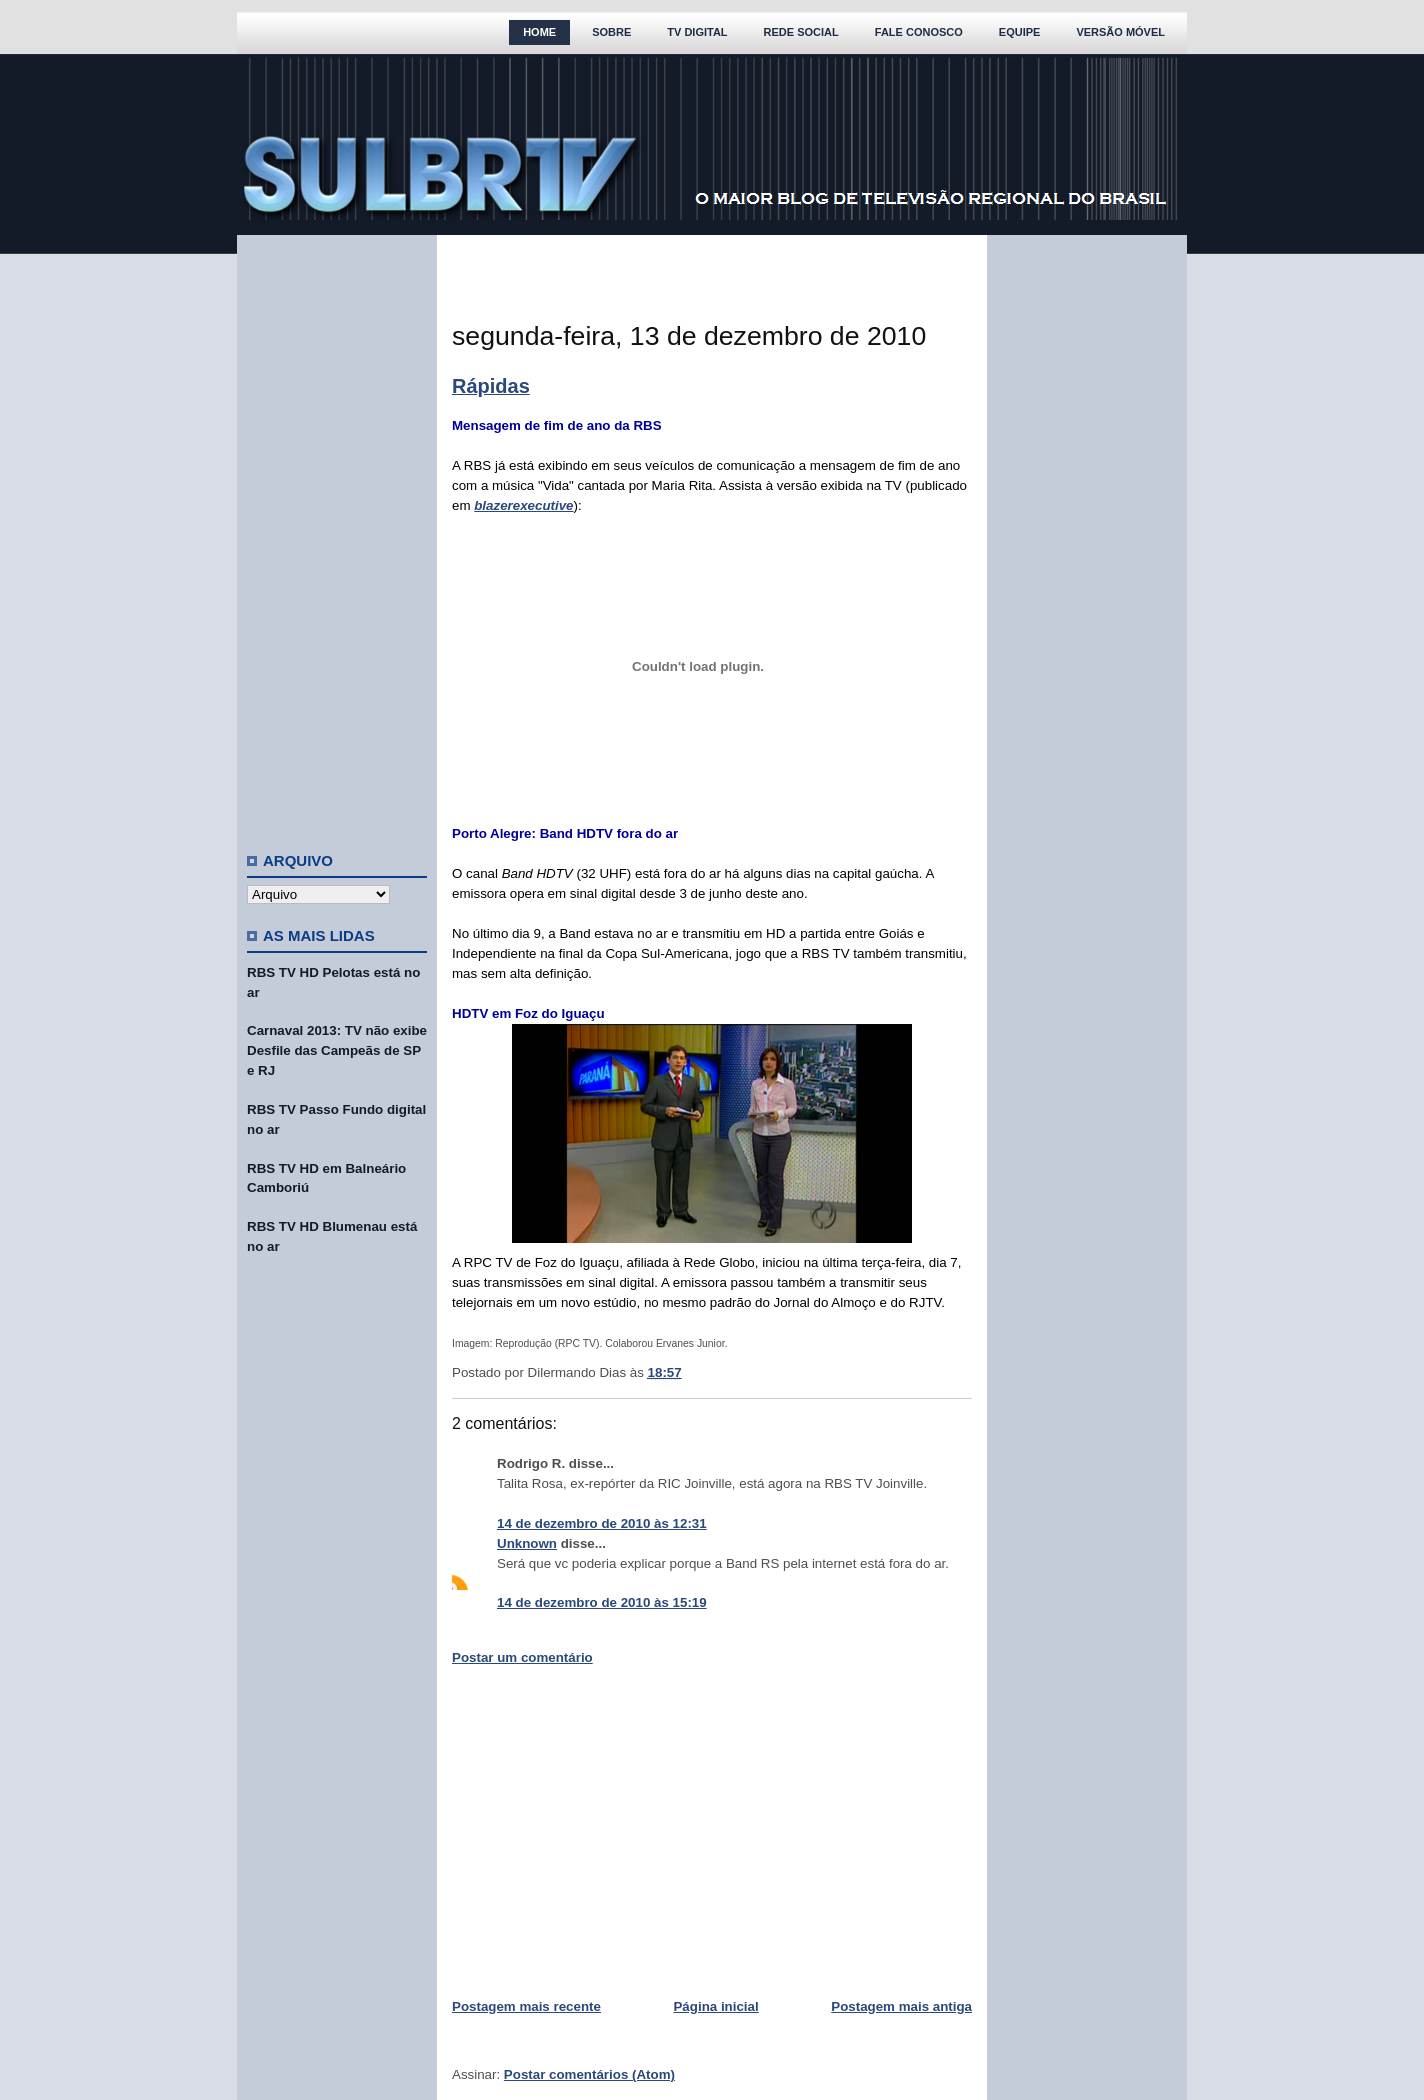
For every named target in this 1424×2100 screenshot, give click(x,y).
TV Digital (697, 32)
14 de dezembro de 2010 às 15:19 (602, 1602)
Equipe (1020, 32)
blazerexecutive (523, 505)
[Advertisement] (337, 535)
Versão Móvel (1120, 32)
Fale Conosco (919, 32)
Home (539, 32)
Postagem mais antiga (901, 2006)
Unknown (527, 1543)
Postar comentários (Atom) (589, 2074)
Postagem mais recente (526, 2006)
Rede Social (801, 32)
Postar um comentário (522, 1657)
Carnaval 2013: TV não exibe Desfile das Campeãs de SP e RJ (337, 1050)
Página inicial (715, 2006)
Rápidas (491, 386)
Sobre (611, 32)
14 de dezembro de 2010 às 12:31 (602, 1523)
